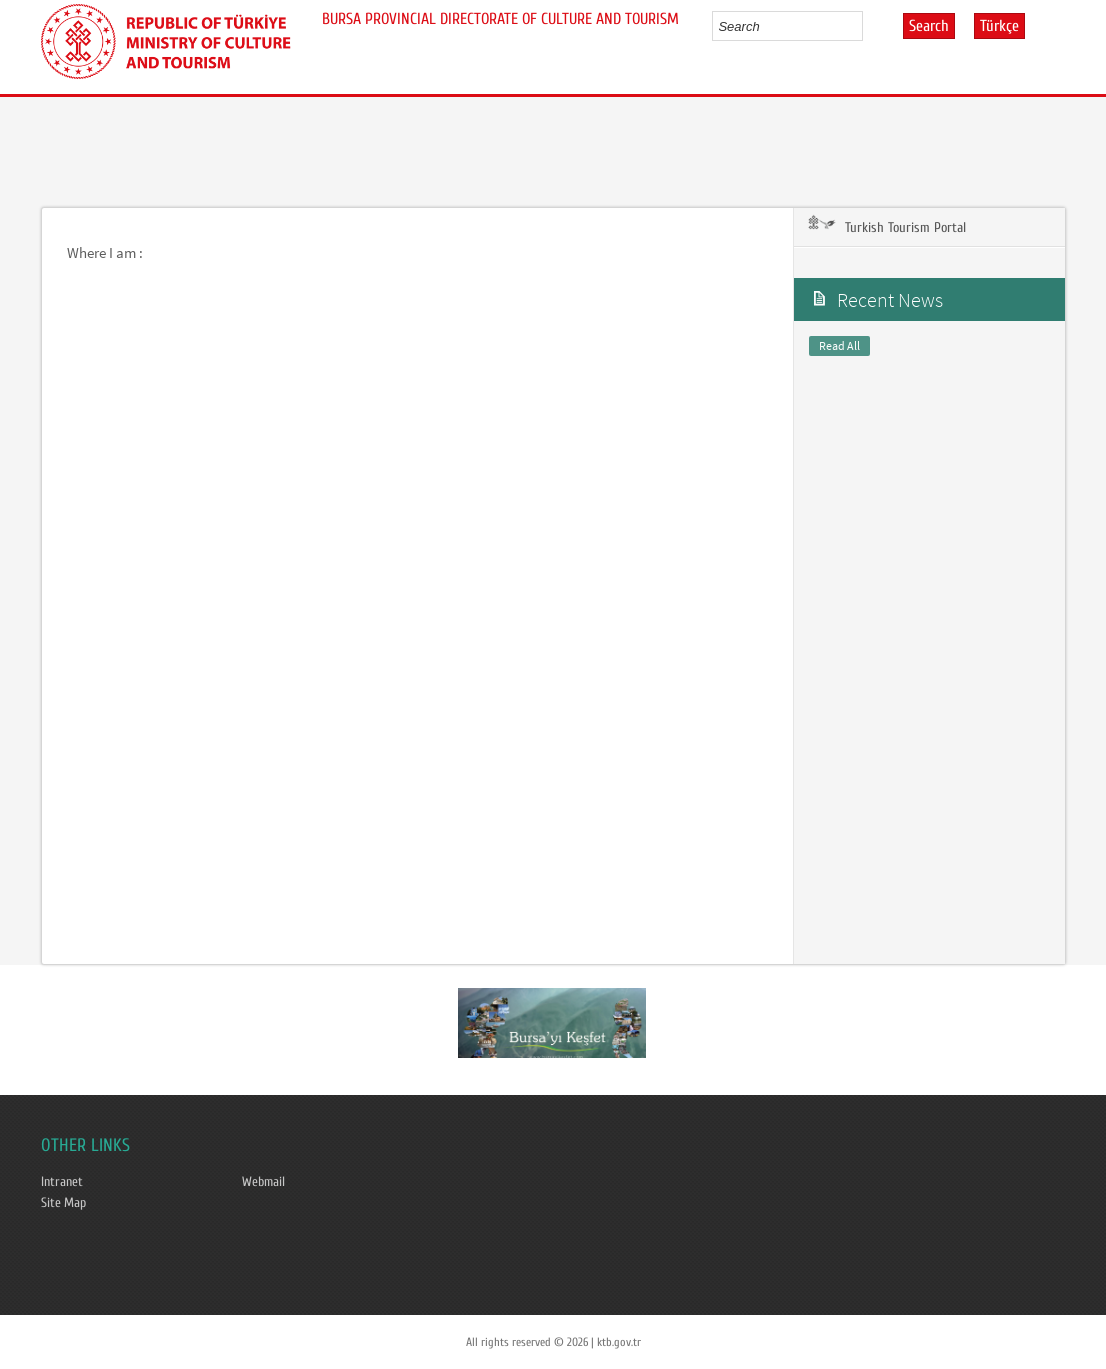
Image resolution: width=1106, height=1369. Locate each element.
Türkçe (999, 26)
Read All (839, 345)
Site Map (63, 1203)
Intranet (62, 1182)
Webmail (263, 1182)
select (868, 26)
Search (929, 26)
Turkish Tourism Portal (885, 227)
